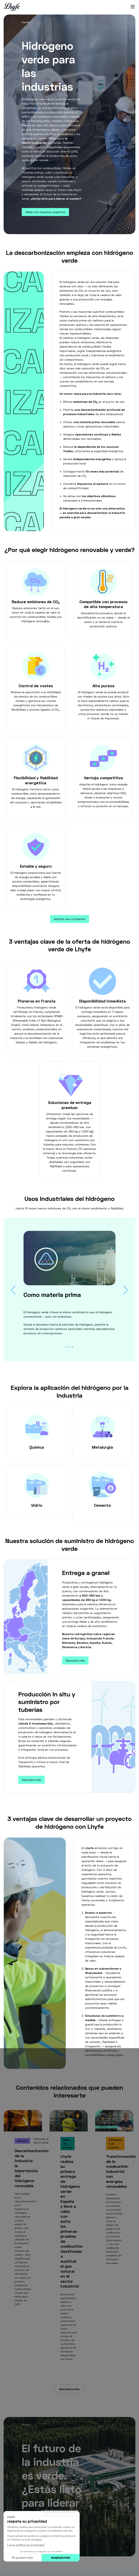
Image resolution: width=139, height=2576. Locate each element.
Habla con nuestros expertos (45, 212)
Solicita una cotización (69, 919)
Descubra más (75, 1660)
